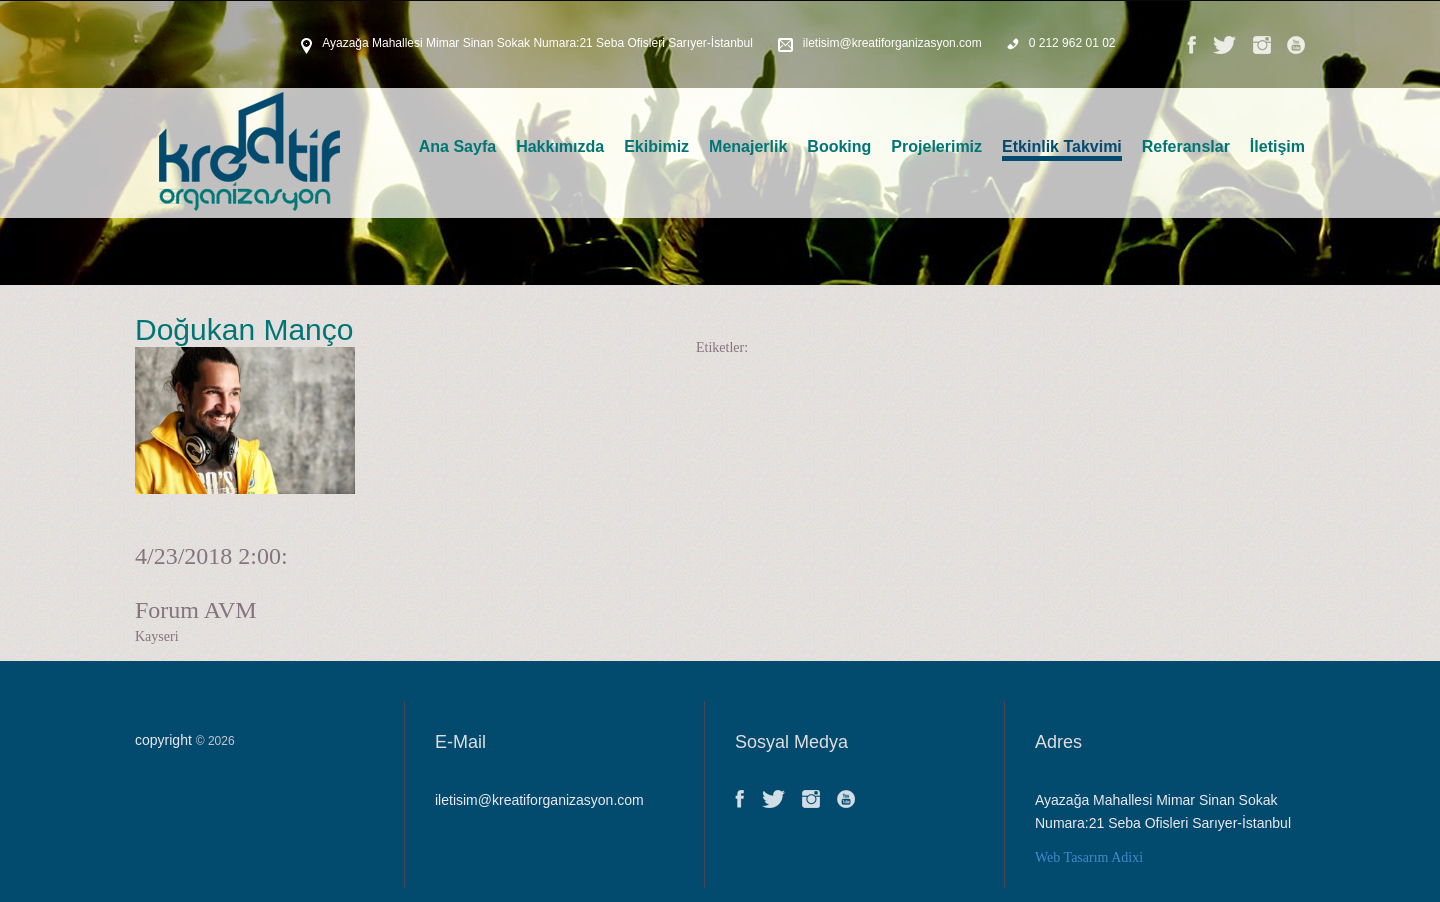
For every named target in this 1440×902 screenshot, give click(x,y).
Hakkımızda (560, 146)
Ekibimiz (656, 146)
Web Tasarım (1071, 857)
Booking (839, 146)
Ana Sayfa (457, 146)
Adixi (1127, 857)
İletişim (1277, 146)
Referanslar (1186, 146)
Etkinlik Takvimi (1062, 146)
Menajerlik (748, 146)
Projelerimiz (936, 146)
